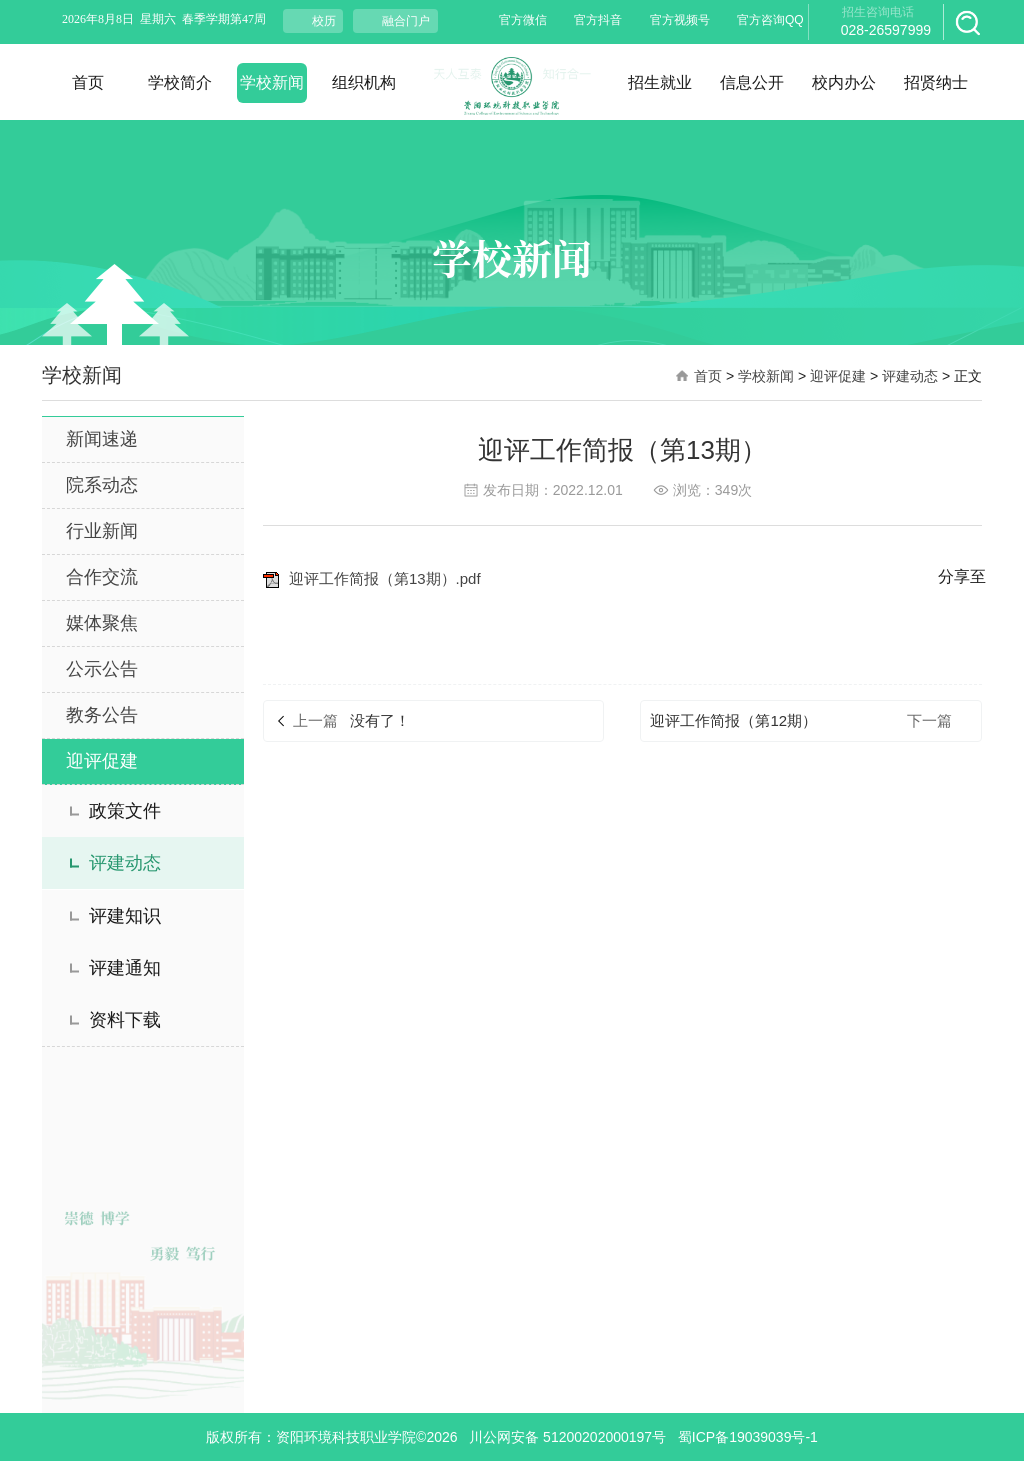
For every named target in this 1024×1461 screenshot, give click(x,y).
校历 (324, 21)
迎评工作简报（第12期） (733, 720)
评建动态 (910, 376)
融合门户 (406, 21)
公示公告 (102, 669)
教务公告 (102, 715)
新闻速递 (102, 439)
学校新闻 (766, 376)
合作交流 (102, 577)
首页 (708, 376)
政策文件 (125, 811)
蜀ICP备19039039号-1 (748, 1437)
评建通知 (125, 968)
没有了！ (380, 720)
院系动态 (102, 485)
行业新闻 (102, 531)
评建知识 (125, 916)
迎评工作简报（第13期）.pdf (372, 578)
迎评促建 (838, 376)
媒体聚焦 (102, 623)
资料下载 (125, 1020)
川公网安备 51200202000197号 (567, 1437)
